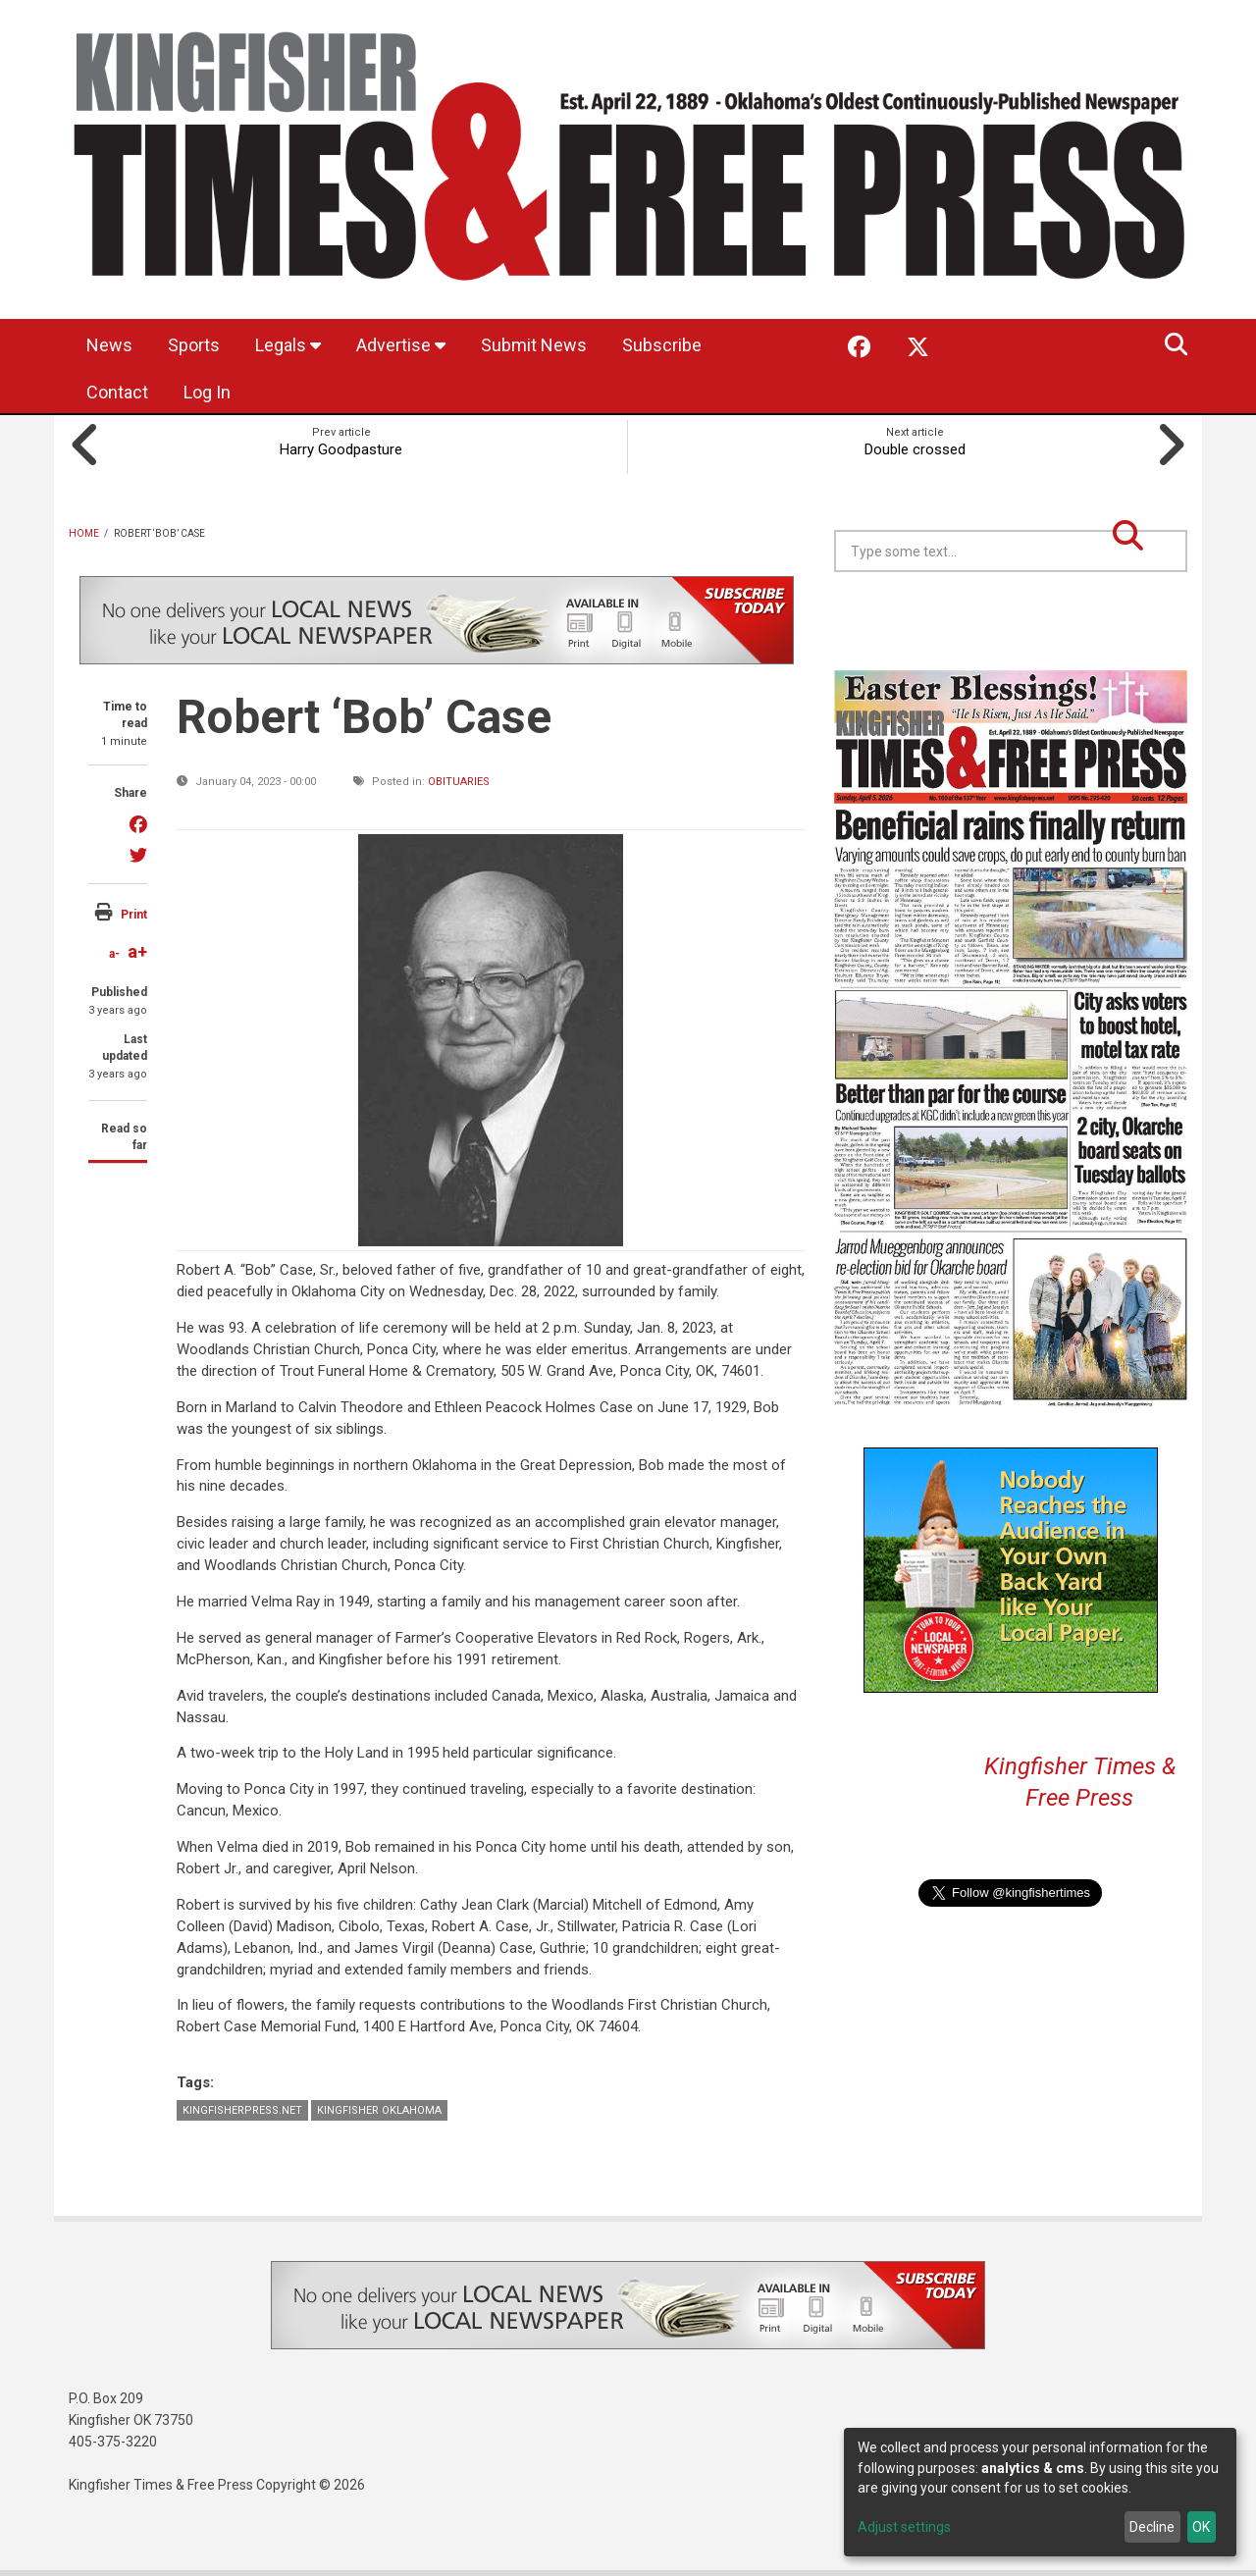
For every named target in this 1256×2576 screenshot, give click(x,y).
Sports (194, 345)
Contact (117, 392)
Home (84, 533)
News (109, 345)
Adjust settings (904, 2527)
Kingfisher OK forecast (1148, 621)
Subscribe (662, 345)
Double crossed (915, 449)
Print (134, 914)
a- (114, 954)
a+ (137, 951)
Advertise (400, 345)
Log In (207, 392)
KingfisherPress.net (242, 2110)
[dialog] (1040, 2492)
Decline (1152, 2527)
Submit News (534, 345)
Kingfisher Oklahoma (379, 2110)
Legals (288, 345)
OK (1201, 2527)
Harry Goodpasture (341, 449)
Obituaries (459, 781)
